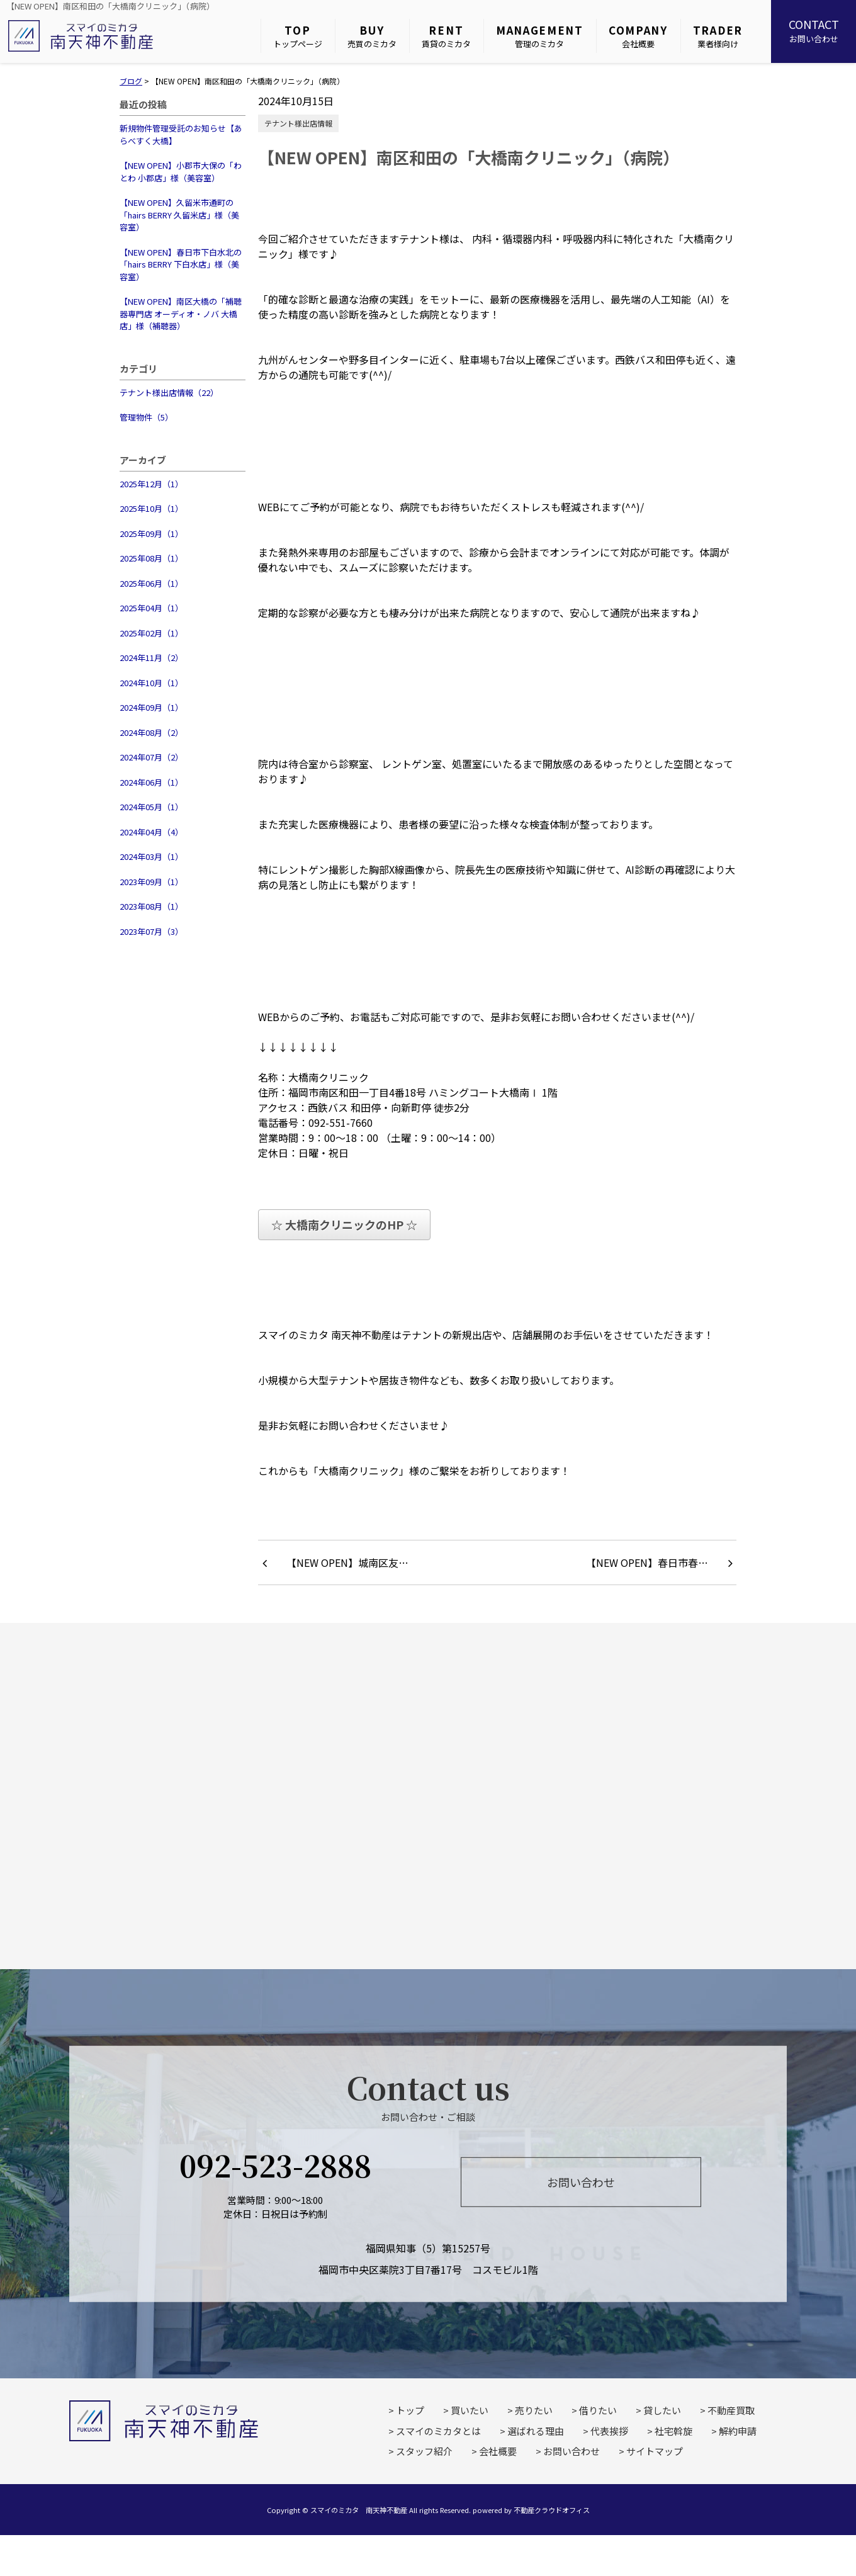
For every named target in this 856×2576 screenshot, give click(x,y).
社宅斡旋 (673, 2431)
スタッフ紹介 (424, 2451)
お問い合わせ (813, 30)
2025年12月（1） (151, 484)
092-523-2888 (275, 2164)
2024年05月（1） (151, 807)
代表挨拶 (609, 2431)
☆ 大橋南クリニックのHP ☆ (344, 1224)
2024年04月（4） (151, 832)
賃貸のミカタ (446, 36)
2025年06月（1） (151, 583)
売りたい (534, 2410)
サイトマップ (654, 2451)
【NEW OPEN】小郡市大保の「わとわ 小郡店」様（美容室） (181, 171)
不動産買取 (731, 2410)
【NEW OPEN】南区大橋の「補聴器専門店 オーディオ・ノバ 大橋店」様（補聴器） (181, 313)
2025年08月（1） (151, 558)
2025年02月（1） (151, 633)
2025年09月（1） (151, 533)
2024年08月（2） (151, 732)
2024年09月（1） (151, 707)
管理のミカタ (539, 36)
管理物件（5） (146, 417)
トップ (410, 2410)
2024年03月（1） (151, 856)
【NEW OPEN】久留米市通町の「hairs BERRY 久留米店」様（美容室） (179, 214)
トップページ (297, 36)
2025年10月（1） (151, 508)
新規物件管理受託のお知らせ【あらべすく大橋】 (181, 134)
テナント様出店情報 (298, 123)
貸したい (662, 2410)
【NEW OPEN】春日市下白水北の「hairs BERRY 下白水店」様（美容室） (181, 264)
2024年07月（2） (151, 757)
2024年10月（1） (151, 683)
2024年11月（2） (151, 658)
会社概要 (638, 36)
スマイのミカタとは (438, 2431)
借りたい (598, 2410)
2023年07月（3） (151, 931)
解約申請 (738, 2431)
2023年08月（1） (151, 906)
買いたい (469, 2410)
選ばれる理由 (535, 2431)
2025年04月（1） (151, 608)
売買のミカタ (372, 36)
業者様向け (718, 36)
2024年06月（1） (151, 782)
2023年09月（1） (151, 882)
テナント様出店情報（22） (169, 392)
